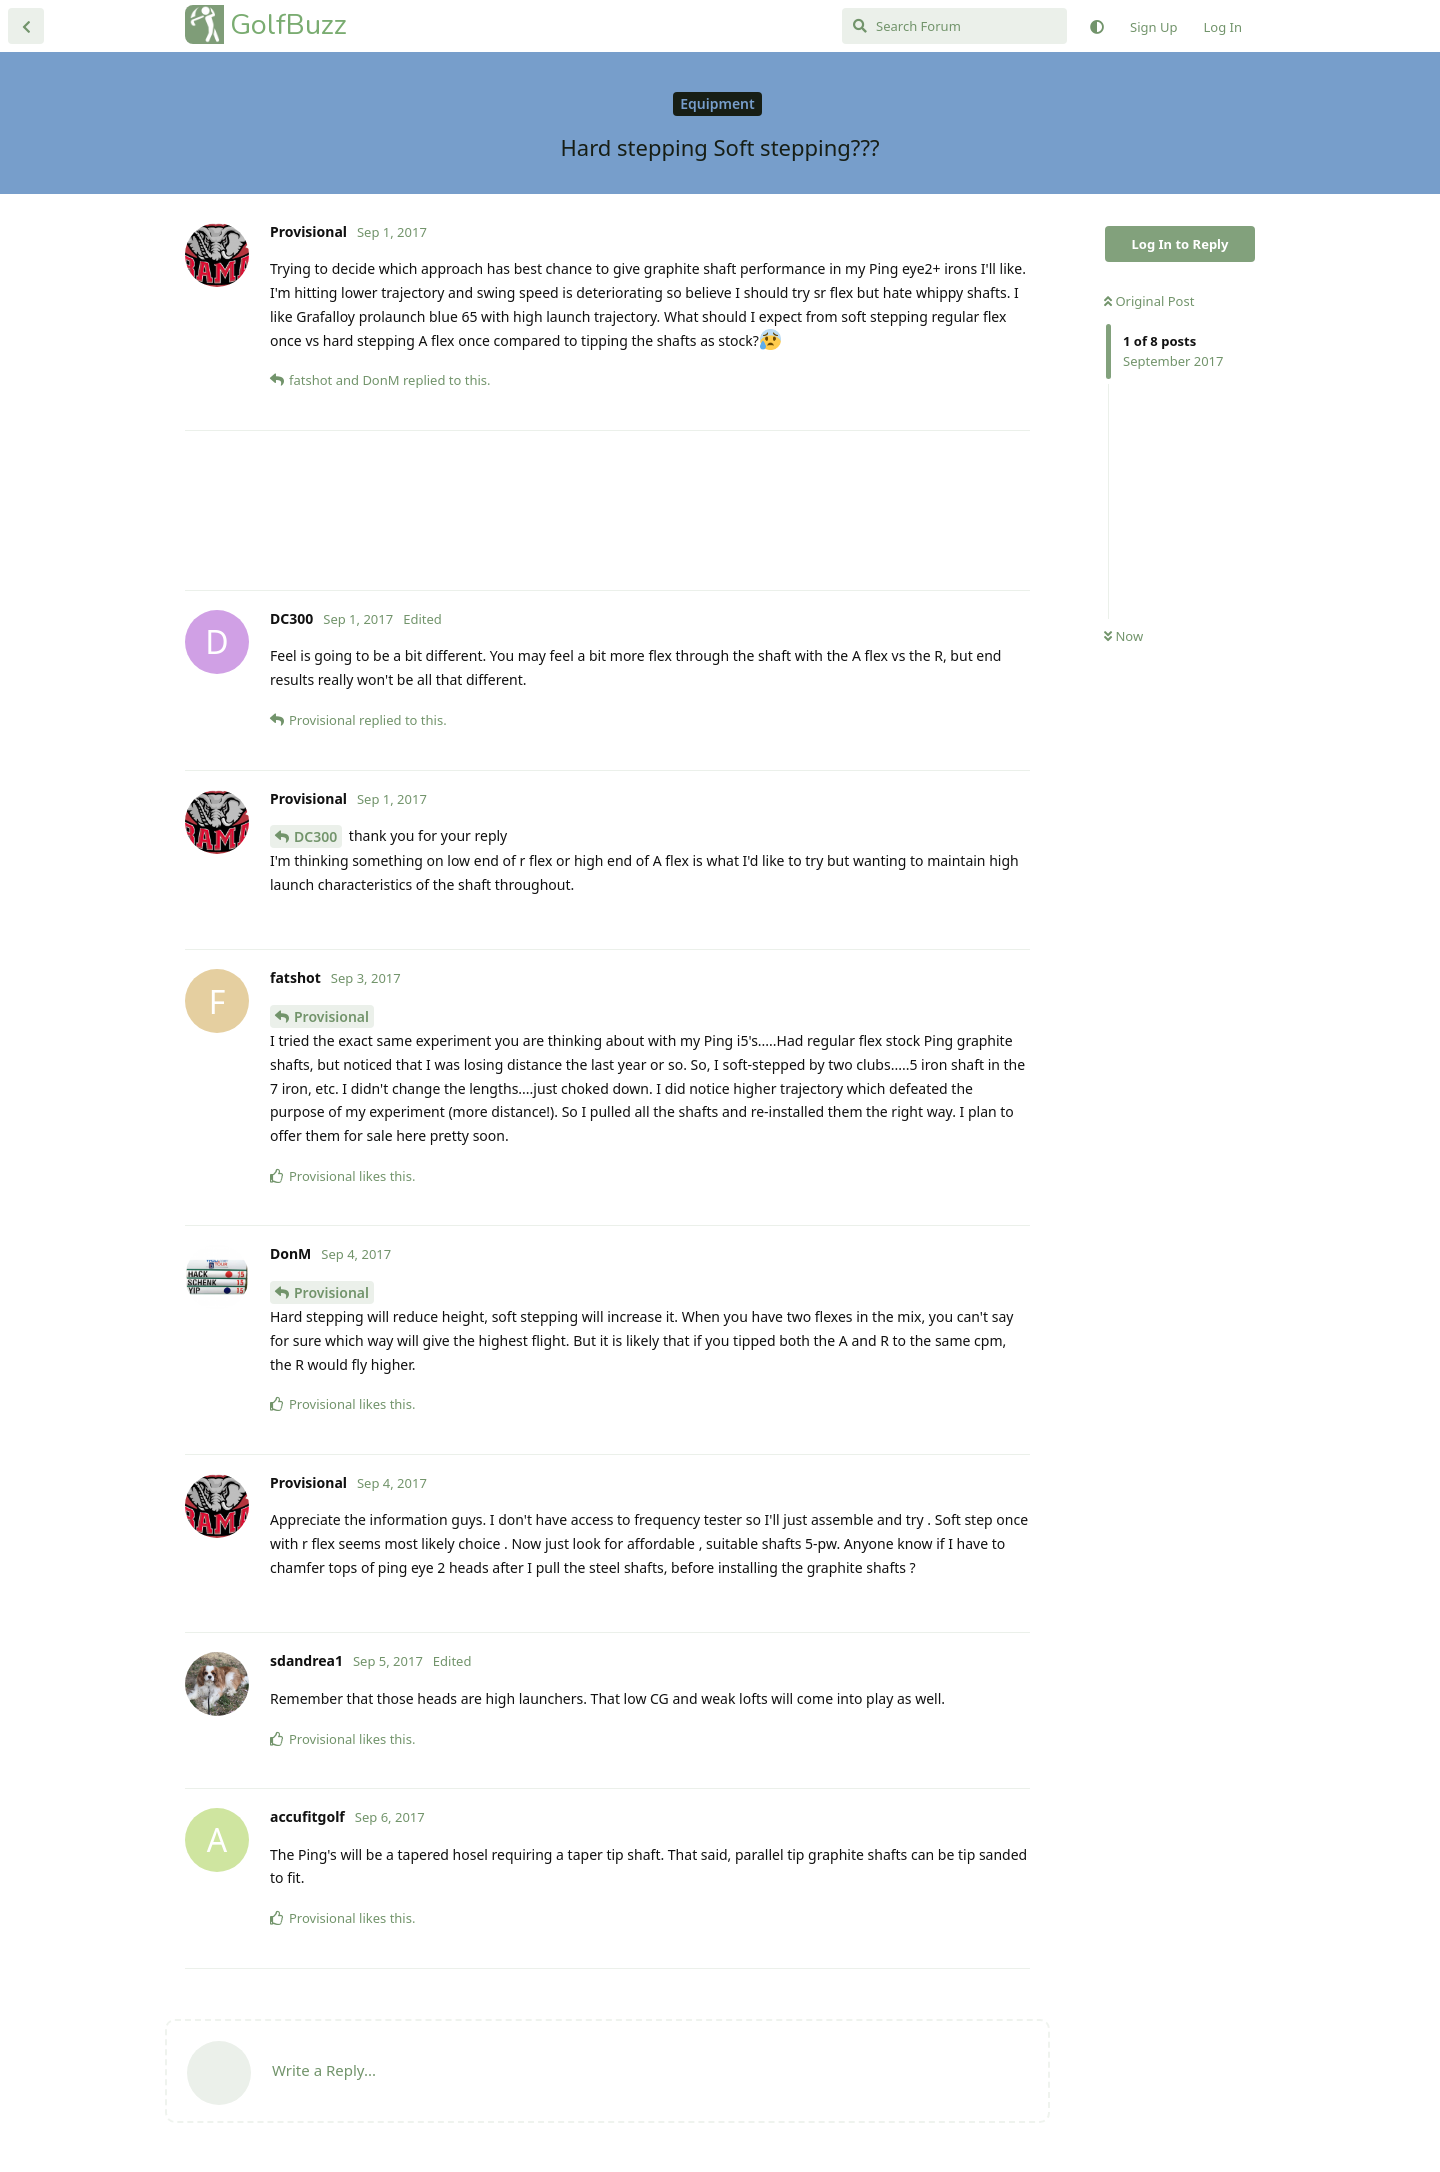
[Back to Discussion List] (26, 26)
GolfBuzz (288, 24)
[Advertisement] (607, 510)
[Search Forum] (954, 26)
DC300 (315, 836)
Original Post (1149, 301)
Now (1123, 636)
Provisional (331, 1016)
